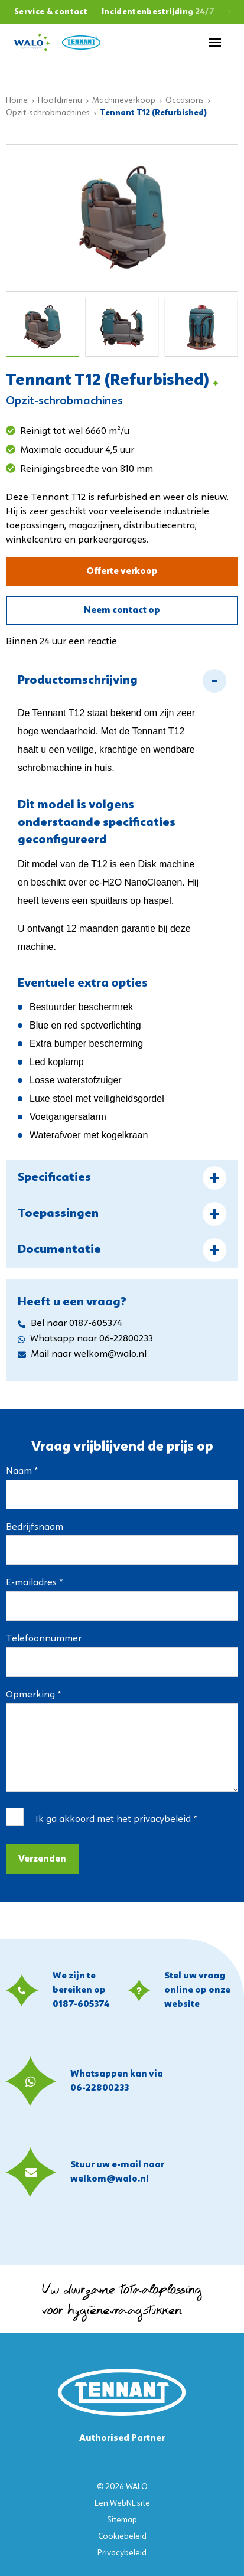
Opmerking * (33, 1695)
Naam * (22, 1471)
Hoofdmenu (60, 100)
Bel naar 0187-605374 (70, 1323)
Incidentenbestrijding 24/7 (158, 12)
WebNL (122, 2503)
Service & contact (50, 12)
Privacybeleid (122, 2553)
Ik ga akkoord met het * (116, 1819)
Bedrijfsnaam (34, 1527)
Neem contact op (122, 610)
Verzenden (42, 1859)
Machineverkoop (123, 100)
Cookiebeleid (122, 2536)
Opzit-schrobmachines (48, 113)
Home (17, 100)
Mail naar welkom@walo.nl (82, 1354)
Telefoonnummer (44, 1639)
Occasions (184, 100)
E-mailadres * (34, 1583)
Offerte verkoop (122, 571)
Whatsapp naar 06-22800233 (85, 1339)
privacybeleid (162, 1819)
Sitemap (122, 2520)
